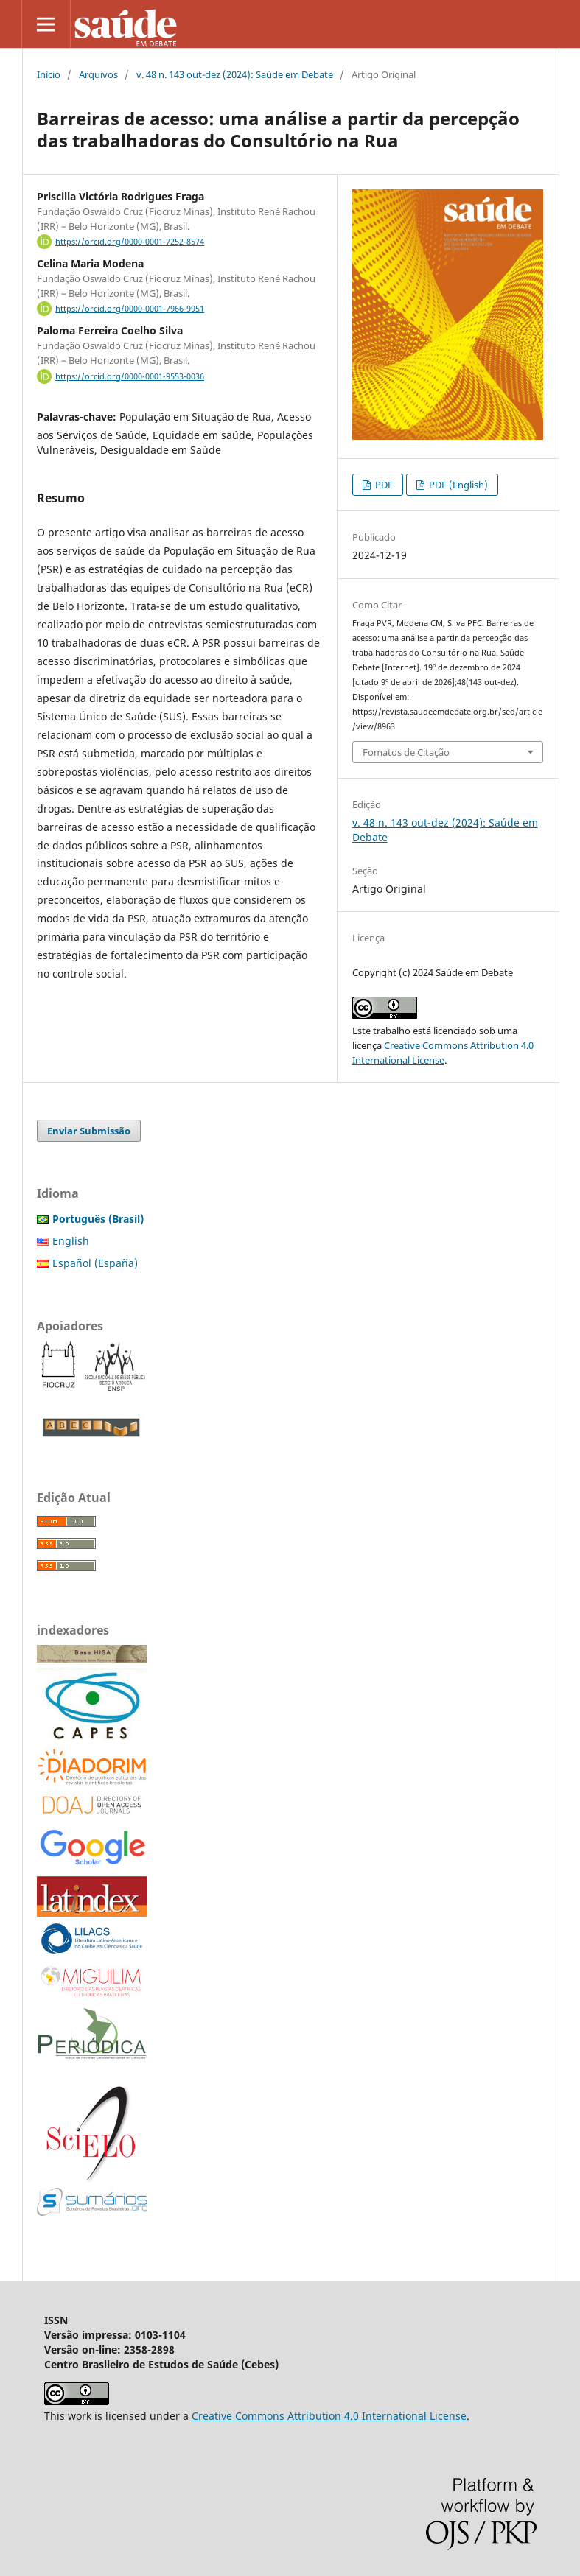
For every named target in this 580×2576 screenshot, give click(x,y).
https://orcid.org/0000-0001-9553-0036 (129, 376)
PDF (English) (457, 484)
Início (48, 74)
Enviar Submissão (88, 1130)
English (70, 1241)
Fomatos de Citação (406, 752)
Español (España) (95, 1263)
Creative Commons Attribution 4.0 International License (329, 2416)
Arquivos (98, 74)
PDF (383, 484)
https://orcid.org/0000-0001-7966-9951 (129, 308)
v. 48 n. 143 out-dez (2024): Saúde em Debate (234, 74)
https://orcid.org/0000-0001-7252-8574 (129, 241)
